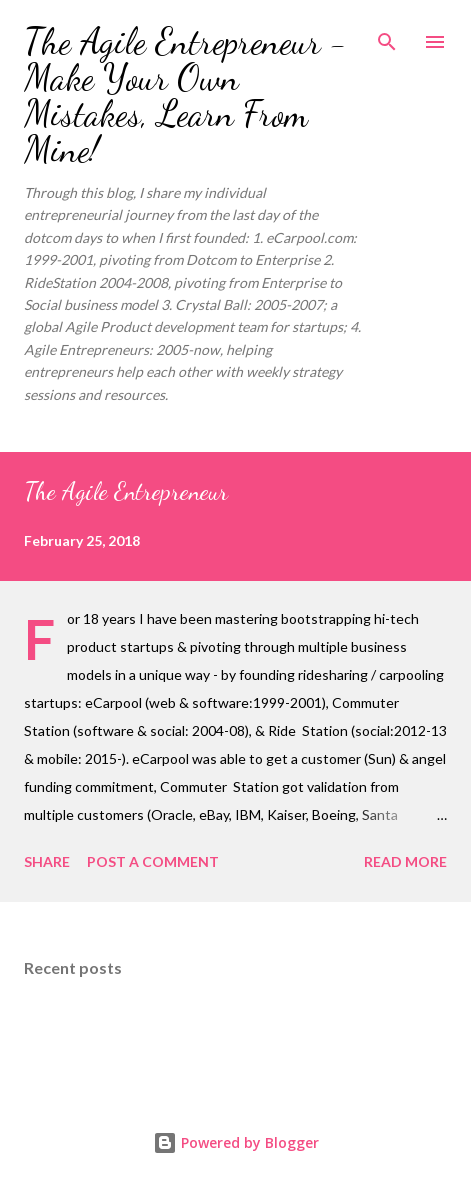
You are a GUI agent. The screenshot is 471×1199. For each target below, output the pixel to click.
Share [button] (47, 861)
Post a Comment (153, 861)
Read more (405, 861)
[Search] (387, 36)
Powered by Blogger (236, 1142)
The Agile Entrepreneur (126, 491)
